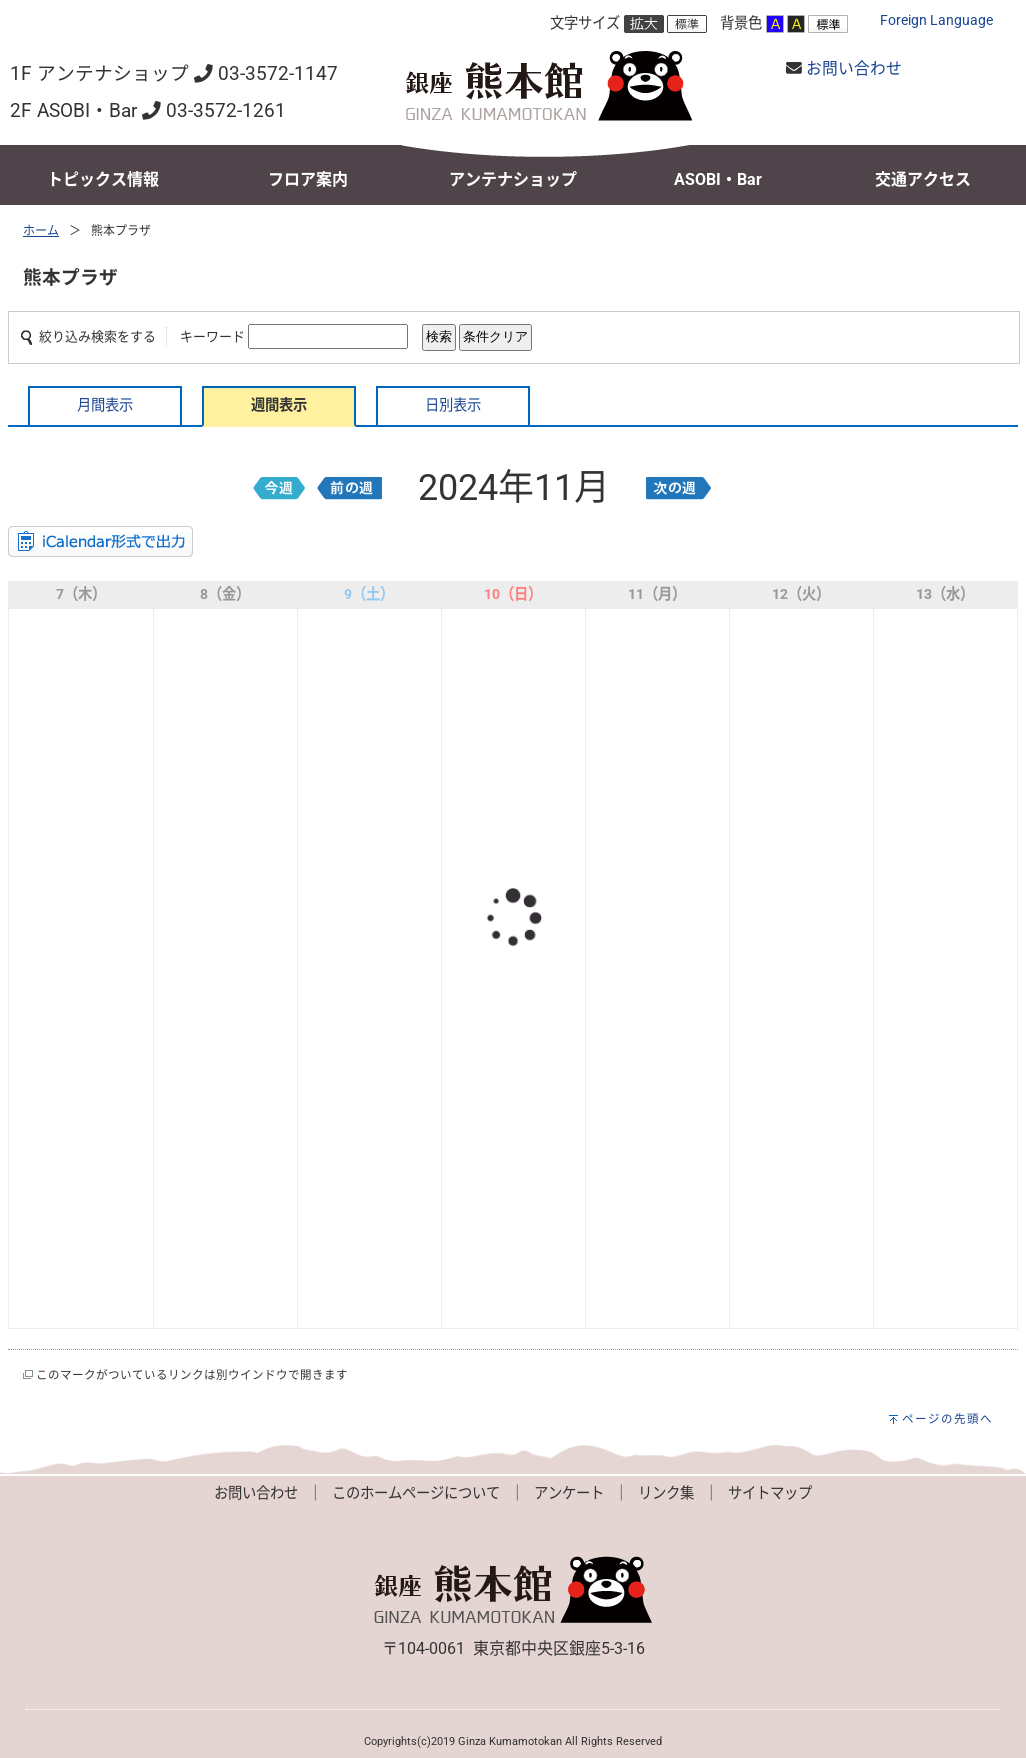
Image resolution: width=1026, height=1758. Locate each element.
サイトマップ (770, 1493)
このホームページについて (416, 1493)
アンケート (569, 1493)
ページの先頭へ (947, 1419)
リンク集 (666, 1493)
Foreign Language (936, 20)
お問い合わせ (854, 68)
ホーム (41, 231)
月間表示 (105, 405)
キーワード (212, 336)
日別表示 (453, 405)
